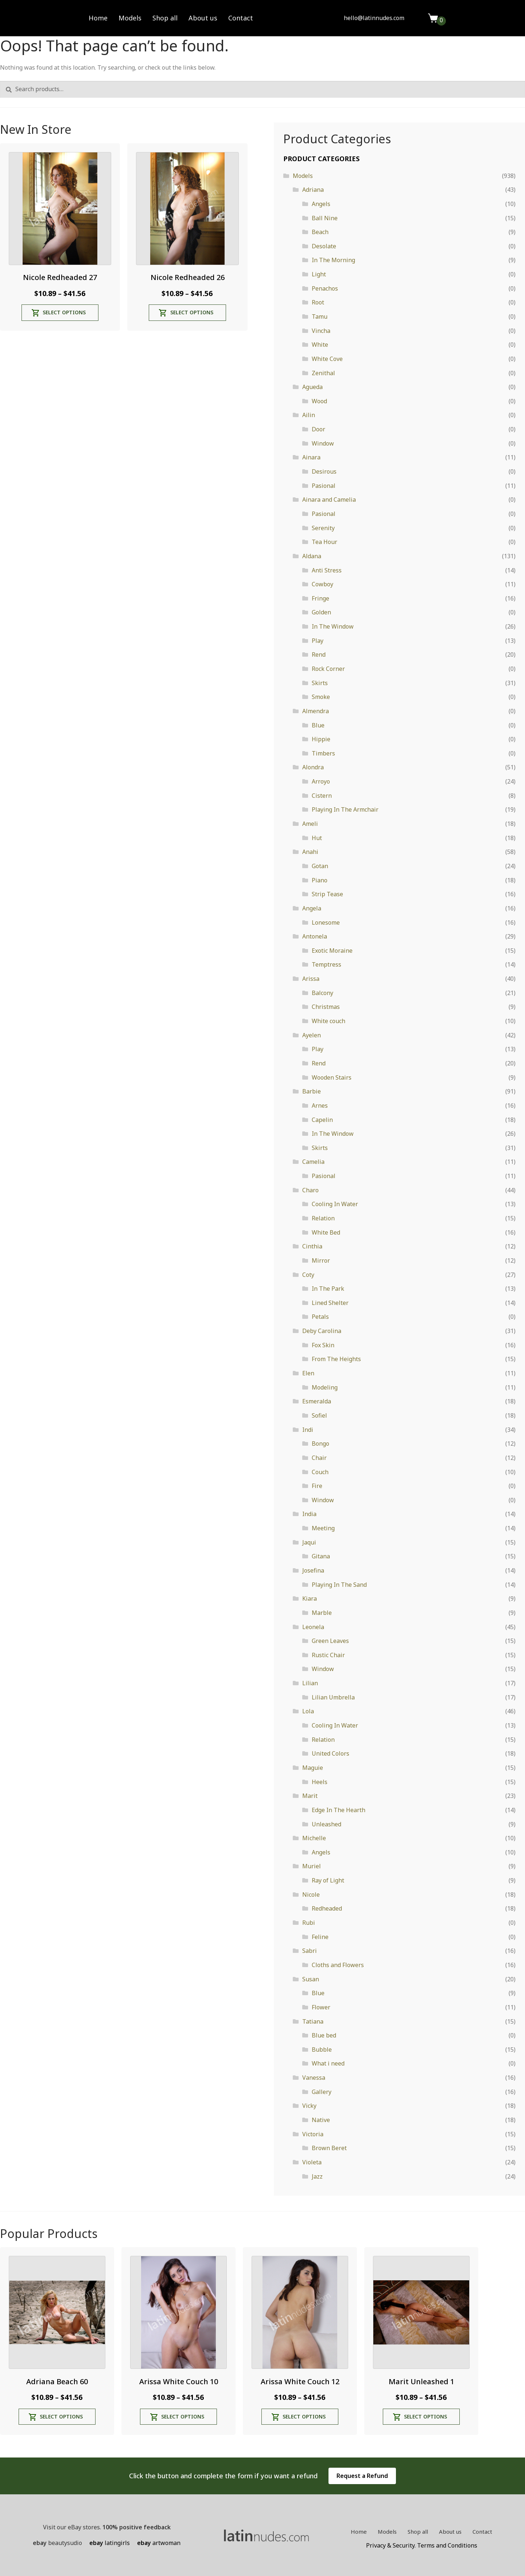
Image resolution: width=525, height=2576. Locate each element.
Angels (321, 204)
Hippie (321, 739)
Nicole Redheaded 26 (188, 277)
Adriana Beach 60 (57, 2381)
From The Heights (336, 1359)
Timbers (323, 753)
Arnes (320, 1105)
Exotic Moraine (332, 951)
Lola (308, 1711)
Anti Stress (327, 570)
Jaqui (309, 1542)
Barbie (311, 1091)
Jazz (317, 2176)
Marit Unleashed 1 (421, 2381)
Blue (318, 725)
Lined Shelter (330, 1303)
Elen (308, 1373)
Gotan (320, 866)
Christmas (326, 1007)
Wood (319, 401)
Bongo (320, 1443)
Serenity (323, 528)
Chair (319, 1458)
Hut (317, 838)
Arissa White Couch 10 (178, 2381)
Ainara (311, 457)
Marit (310, 1796)
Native (321, 2120)
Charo (310, 1190)
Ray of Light (328, 1880)
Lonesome (326, 922)
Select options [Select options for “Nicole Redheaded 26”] (191, 312)
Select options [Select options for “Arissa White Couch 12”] (304, 2416)
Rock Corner (328, 669)
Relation (323, 1218)
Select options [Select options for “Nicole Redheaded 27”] (64, 312)
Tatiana (312, 2021)
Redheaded (327, 1908)
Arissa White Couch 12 (300, 2381)
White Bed (326, 1232)
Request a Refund (362, 2476)
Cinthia (312, 1246)
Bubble (322, 2049)
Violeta (312, 2162)
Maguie (312, 1768)
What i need (328, 2063)
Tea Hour (324, 542)
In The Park (328, 1289)
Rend (319, 654)
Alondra (313, 767)
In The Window (333, 626)
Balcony (322, 993)
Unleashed (326, 1824)
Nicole (311, 1895)
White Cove (327, 359)
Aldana (311, 556)
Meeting (323, 1528)
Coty (308, 1275)
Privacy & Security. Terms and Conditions (421, 2545)
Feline (320, 1937)
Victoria (312, 2134)
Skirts (320, 683)
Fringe (320, 598)
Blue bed (324, 2035)
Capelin (322, 1120)
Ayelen (311, 1035)
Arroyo (321, 781)
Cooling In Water (335, 1204)
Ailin (308, 415)
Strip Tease (327, 894)
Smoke (321, 697)
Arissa (310, 979)
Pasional (323, 486)
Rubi (308, 1923)
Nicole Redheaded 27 (60, 277)
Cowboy (322, 584)
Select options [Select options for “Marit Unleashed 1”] (425, 2416)
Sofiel (319, 1415)
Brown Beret (329, 2148)
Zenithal (323, 373)
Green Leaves (330, 1641)
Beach (320, 232)
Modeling (325, 1387)
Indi (307, 1430)
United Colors (330, 1753)
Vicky (309, 2106)
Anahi (310, 852)
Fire (317, 1486)
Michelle (314, 1838)
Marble (322, 1613)
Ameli (310, 824)
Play (317, 641)
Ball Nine (325, 218)
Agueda (312, 387)
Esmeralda (316, 1401)
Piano (319, 880)
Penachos (325, 288)
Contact (240, 17)
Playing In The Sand (339, 1585)
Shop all (165, 17)
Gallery (321, 2092)
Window (323, 443)
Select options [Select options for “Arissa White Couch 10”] (182, 2416)
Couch (320, 1472)
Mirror (321, 1260)
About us (202, 17)
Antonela (314, 936)
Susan (310, 1979)
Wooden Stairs (331, 1077)
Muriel (311, 1866)
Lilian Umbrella (333, 1697)
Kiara (309, 1598)
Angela (311, 908)
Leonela (313, 1627)
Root (318, 302)
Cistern (322, 796)
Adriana (313, 190)
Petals (320, 1317)
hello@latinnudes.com (374, 18)
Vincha (321, 331)
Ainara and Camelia (329, 500)
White (320, 345)
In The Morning (333, 260)
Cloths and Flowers (338, 1965)
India (309, 1514)
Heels (319, 1782)
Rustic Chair (328, 1655)
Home (98, 17)
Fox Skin (323, 1345)
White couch (328, 1021)
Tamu (319, 316)
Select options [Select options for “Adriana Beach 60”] (61, 2416)
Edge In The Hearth (338, 1810)
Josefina (313, 1570)
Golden (321, 612)
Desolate (324, 246)
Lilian (310, 1683)
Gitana (321, 1556)
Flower (321, 2007)
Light (319, 274)
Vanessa (313, 2078)
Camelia (313, 1162)
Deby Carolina (321, 1331)
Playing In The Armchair (345, 809)
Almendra (315, 711)
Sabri (309, 1951)
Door (318, 429)
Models (129, 17)
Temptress (326, 964)
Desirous (324, 471)
